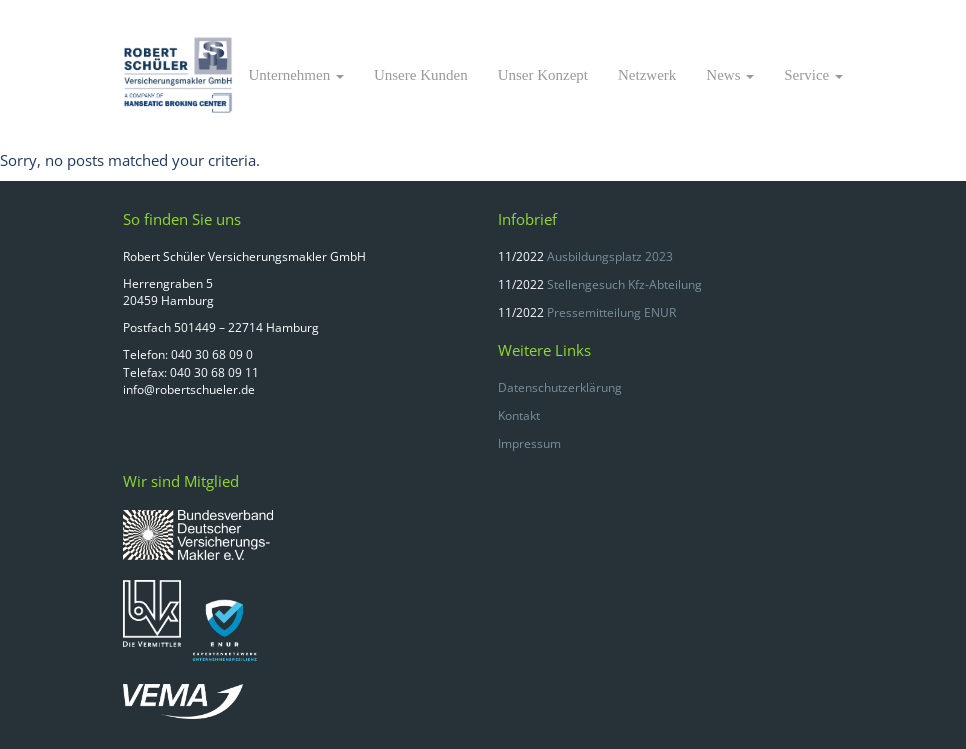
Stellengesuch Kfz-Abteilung (624, 284)
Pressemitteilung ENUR (611, 312)
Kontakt (519, 415)
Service (813, 75)
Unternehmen (296, 75)
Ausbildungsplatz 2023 (610, 256)
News (730, 75)
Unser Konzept (543, 75)
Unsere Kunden (421, 75)
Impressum (529, 443)
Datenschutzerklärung (560, 387)
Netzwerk (647, 75)
